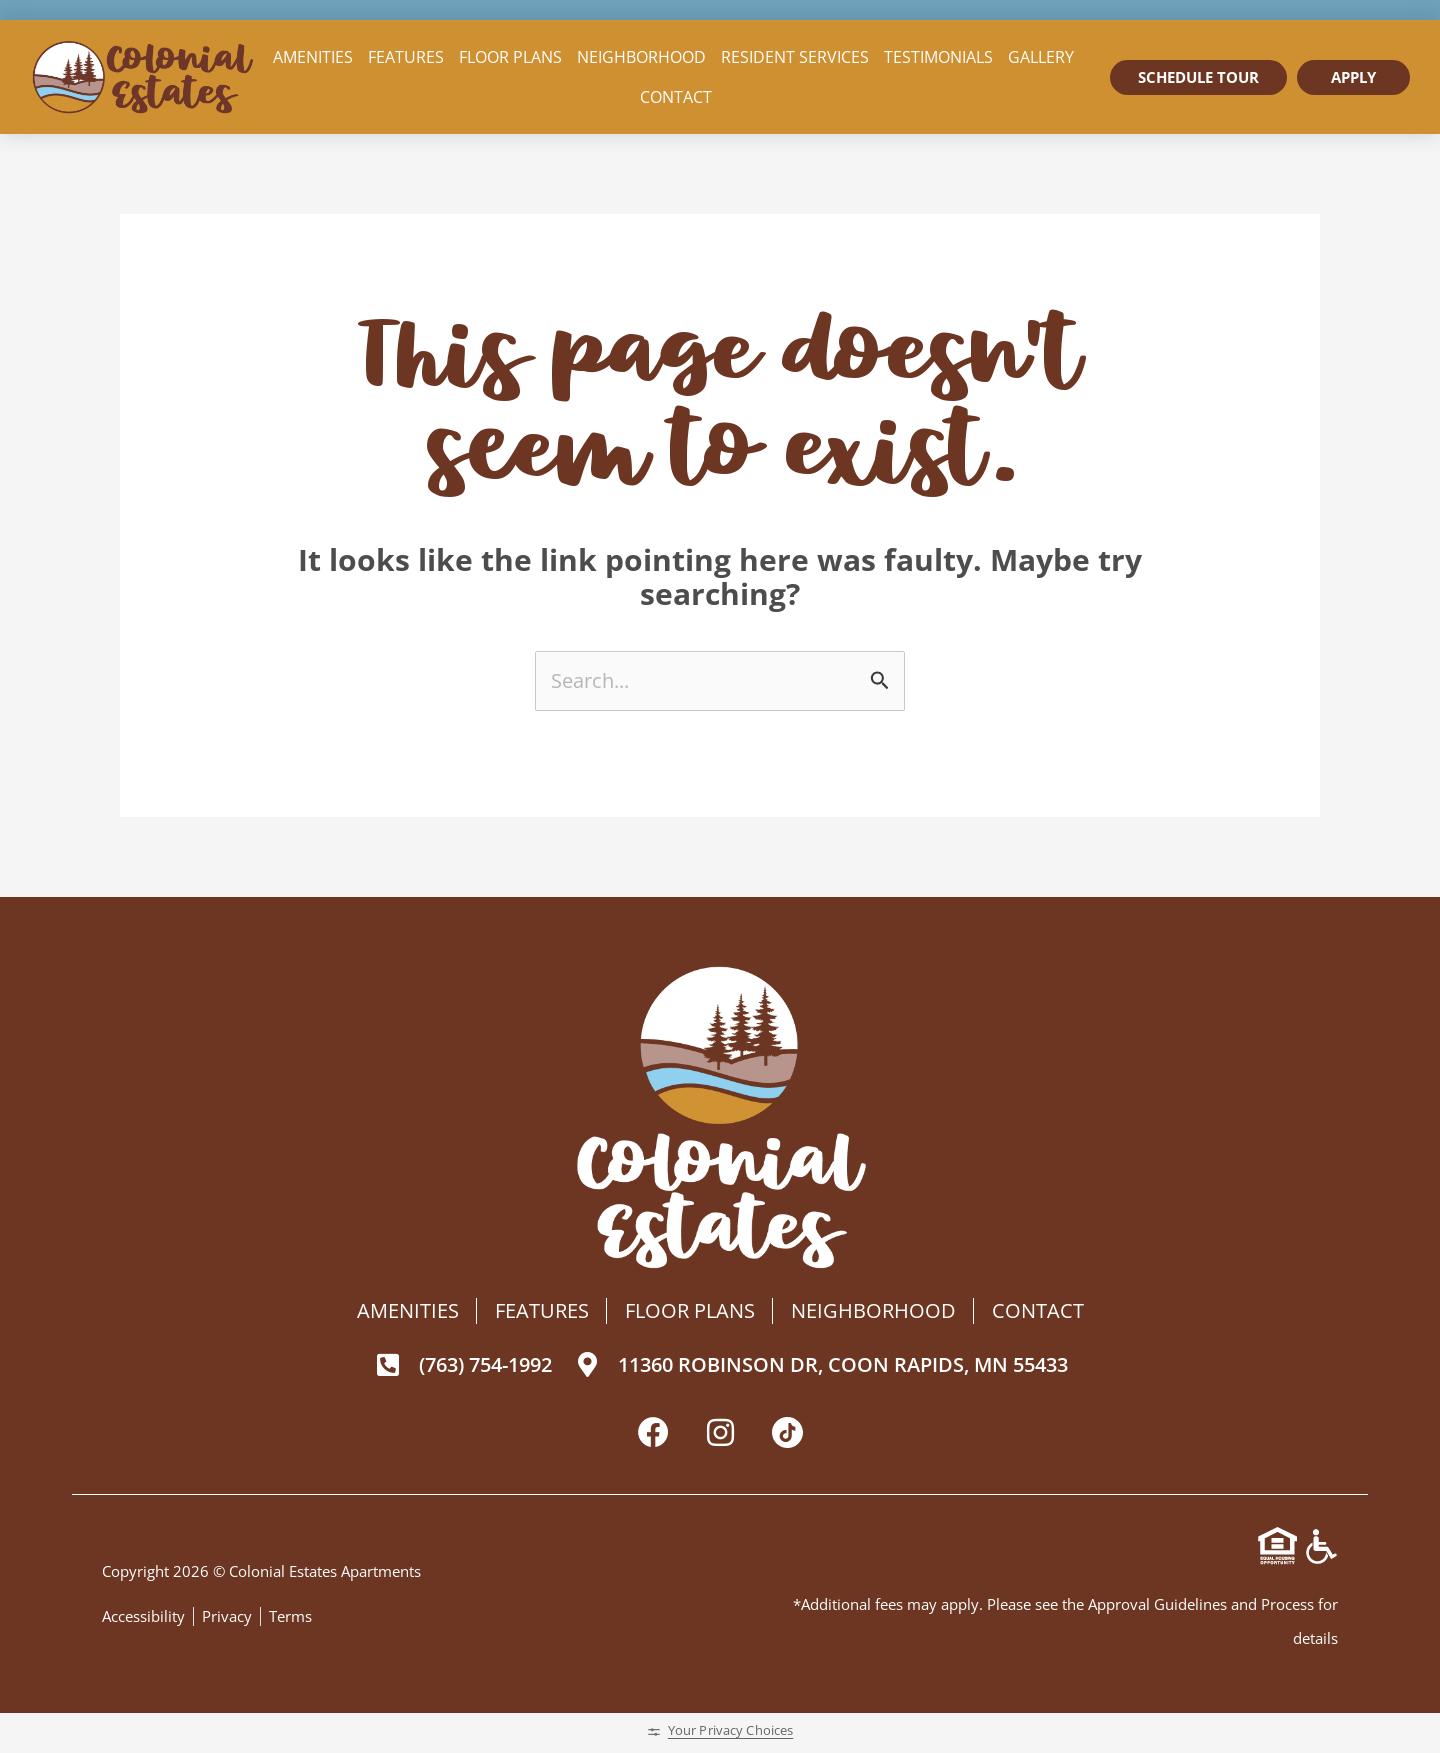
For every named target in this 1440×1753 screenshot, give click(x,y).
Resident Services (795, 57)
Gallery (1041, 57)
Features (406, 57)
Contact (676, 97)
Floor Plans (510, 57)
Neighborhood (641, 57)
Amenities (313, 57)
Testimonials (938, 57)
